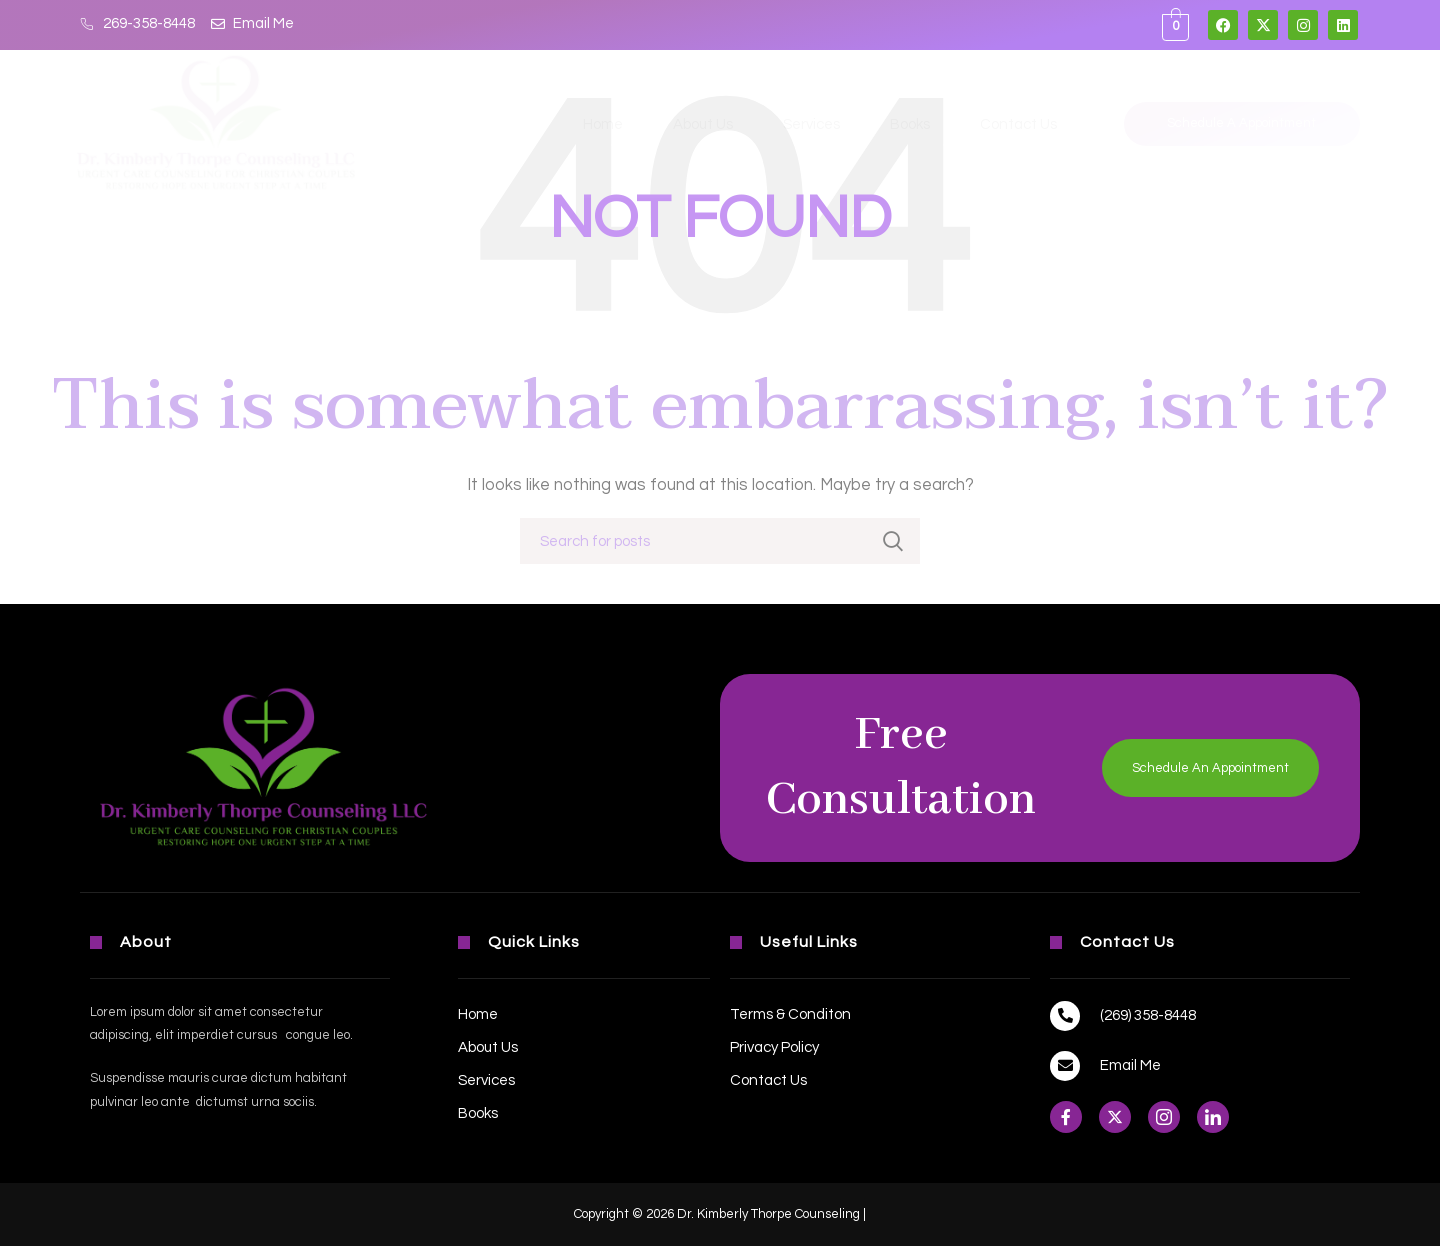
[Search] (720, 541)
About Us (703, 124)
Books (910, 124)
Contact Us (1018, 124)
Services (811, 124)
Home (603, 124)
